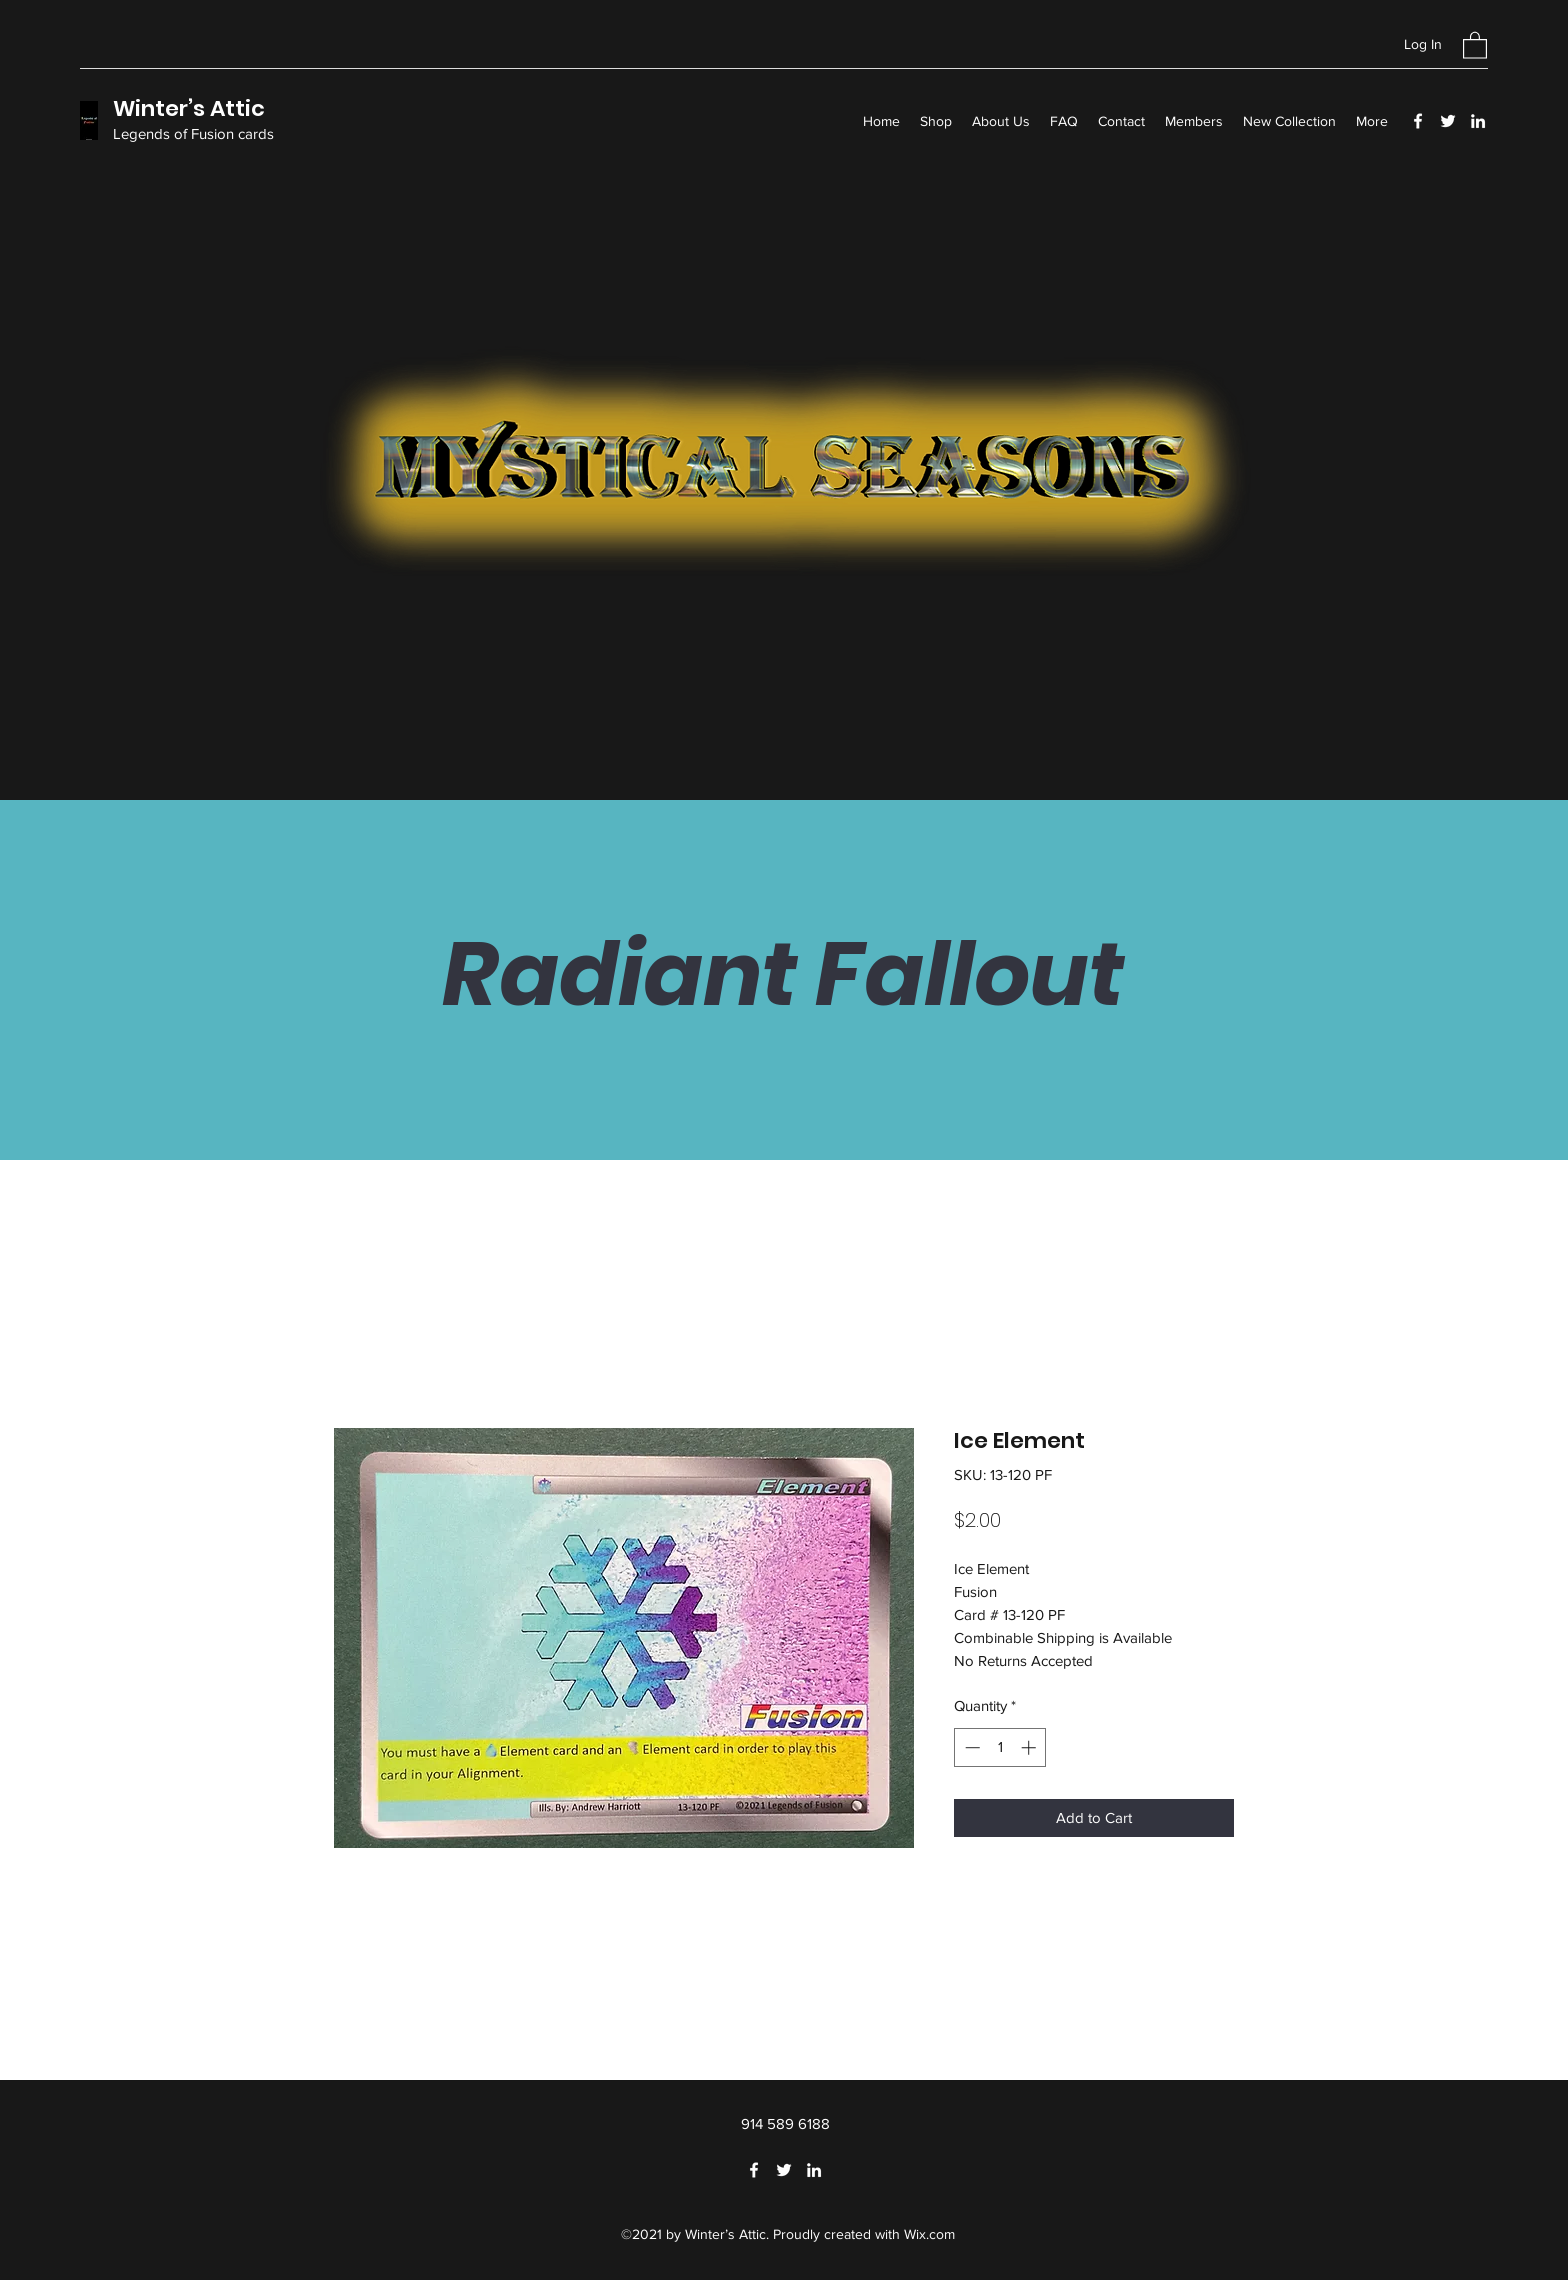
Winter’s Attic (189, 108)
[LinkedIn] (1478, 121)
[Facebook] (1418, 121)
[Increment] (1030, 1747)
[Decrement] (970, 1747)
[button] (1475, 44)
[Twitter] (1448, 121)
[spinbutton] (1000, 1747)
